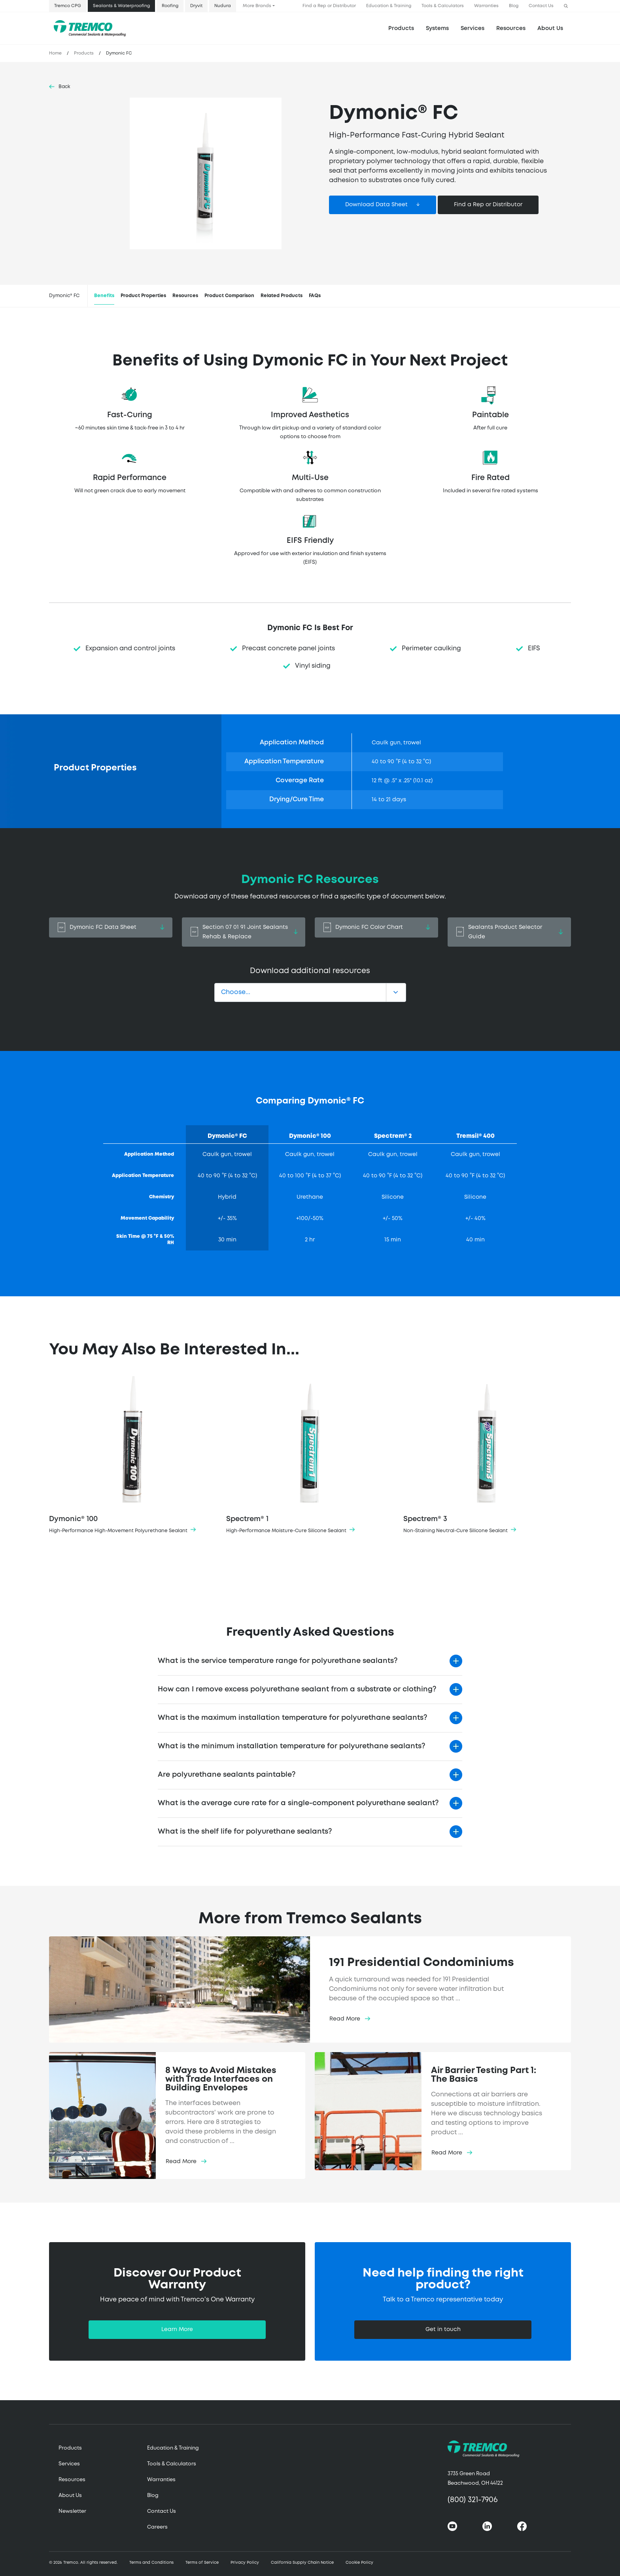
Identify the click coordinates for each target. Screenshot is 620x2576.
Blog (513, 6)
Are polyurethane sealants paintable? (226, 1775)
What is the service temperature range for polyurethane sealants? (277, 1661)
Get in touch (443, 2329)
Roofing (170, 6)
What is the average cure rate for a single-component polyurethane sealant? (298, 1803)
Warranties (486, 6)
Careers (157, 2527)
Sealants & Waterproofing (121, 6)
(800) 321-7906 (473, 2500)
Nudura (222, 6)
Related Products (281, 296)
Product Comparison (229, 296)
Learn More (177, 2329)
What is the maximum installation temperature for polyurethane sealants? (292, 1718)
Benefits (104, 296)
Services (69, 2464)
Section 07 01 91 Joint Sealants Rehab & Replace (243, 932)
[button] (566, 6)
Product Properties (143, 296)
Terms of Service (202, 2563)
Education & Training (388, 6)
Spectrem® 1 (310, 1455)
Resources (510, 28)
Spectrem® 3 (487, 1455)
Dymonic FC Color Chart (376, 927)
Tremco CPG (67, 6)
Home (55, 53)
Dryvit (196, 6)
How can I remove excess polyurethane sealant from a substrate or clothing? (297, 1689)
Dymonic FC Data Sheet (111, 927)
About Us (550, 28)
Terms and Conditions (151, 2563)
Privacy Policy (245, 2563)
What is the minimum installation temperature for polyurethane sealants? (291, 1746)
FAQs (315, 296)
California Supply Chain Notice (302, 2563)
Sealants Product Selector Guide (509, 932)
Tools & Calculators (443, 6)
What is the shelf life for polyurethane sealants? (245, 1831)
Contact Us (541, 6)
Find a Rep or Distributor (329, 6)
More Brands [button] (257, 6)
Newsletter (72, 2511)
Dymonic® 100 (133, 1455)
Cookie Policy (359, 2563)
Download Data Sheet (376, 204)
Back (64, 87)
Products (401, 28)
